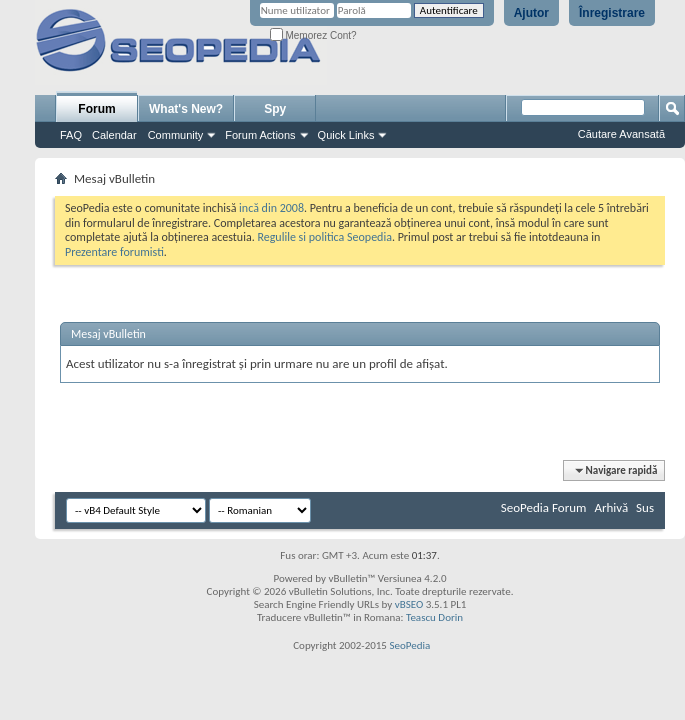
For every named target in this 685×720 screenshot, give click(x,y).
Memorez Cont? (313, 35)
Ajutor (531, 13)
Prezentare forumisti (114, 252)
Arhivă (611, 507)
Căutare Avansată (621, 134)
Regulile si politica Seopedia (324, 237)
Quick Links (346, 135)
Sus (645, 507)
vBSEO (409, 604)
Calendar (114, 135)
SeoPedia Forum (544, 507)
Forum (96, 109)
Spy (275, 109)
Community (176, 135)
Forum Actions (260, 135)
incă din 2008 (271, 208)
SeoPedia (409, 645)
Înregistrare (612, 13)
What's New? (186, 109)
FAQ (71, 135)
